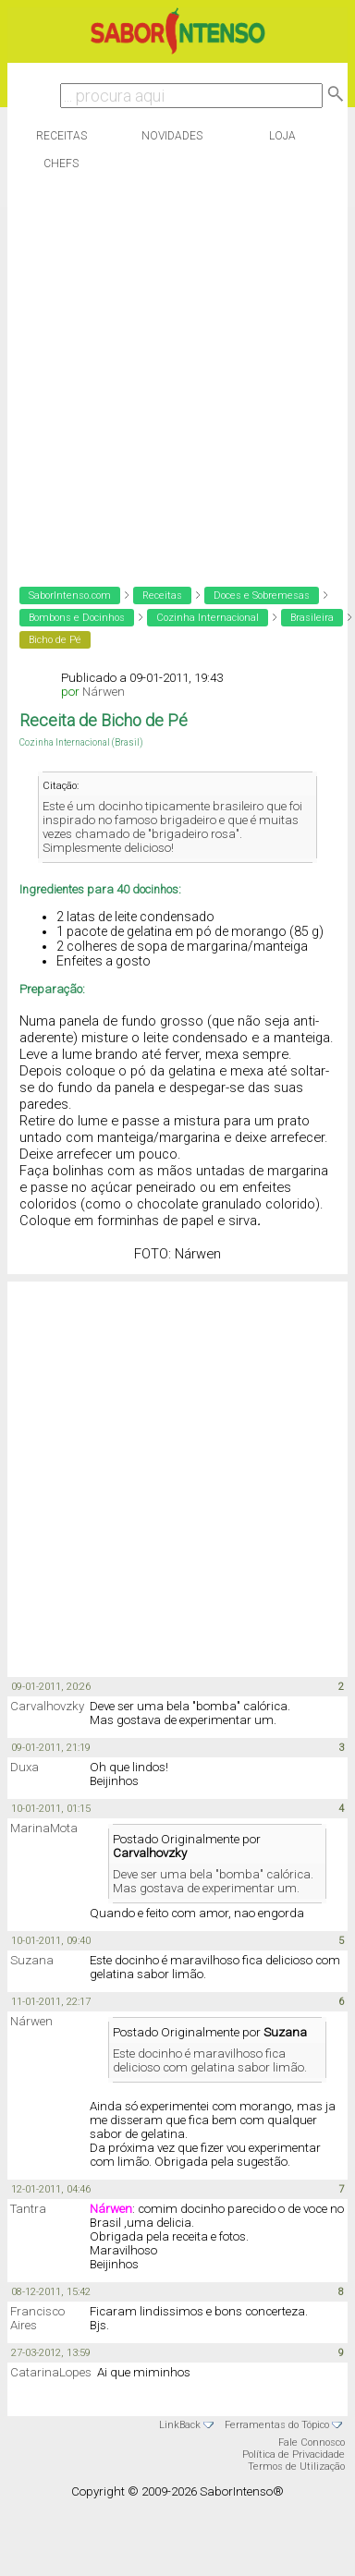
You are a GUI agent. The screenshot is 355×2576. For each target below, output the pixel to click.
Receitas (61, 135)
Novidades (171, 135)
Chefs (61, 163)
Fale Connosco (311, 2442)
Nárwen (103, 692)
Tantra (28, 2209)
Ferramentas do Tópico (277, 2425)
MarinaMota (44, 1828)
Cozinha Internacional (207, 618)
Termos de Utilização (296, 2467)
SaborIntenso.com (70, 595)
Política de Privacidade (293, 2454)
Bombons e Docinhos (77, 618)
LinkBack (180, 2425)
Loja (282, 135)
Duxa (24, 1767)
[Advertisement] (173, 373)
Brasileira (312, 618)
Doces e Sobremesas (262, 595)
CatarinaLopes (51, 2372)
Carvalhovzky (47, 1706)
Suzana (32, 1960)
